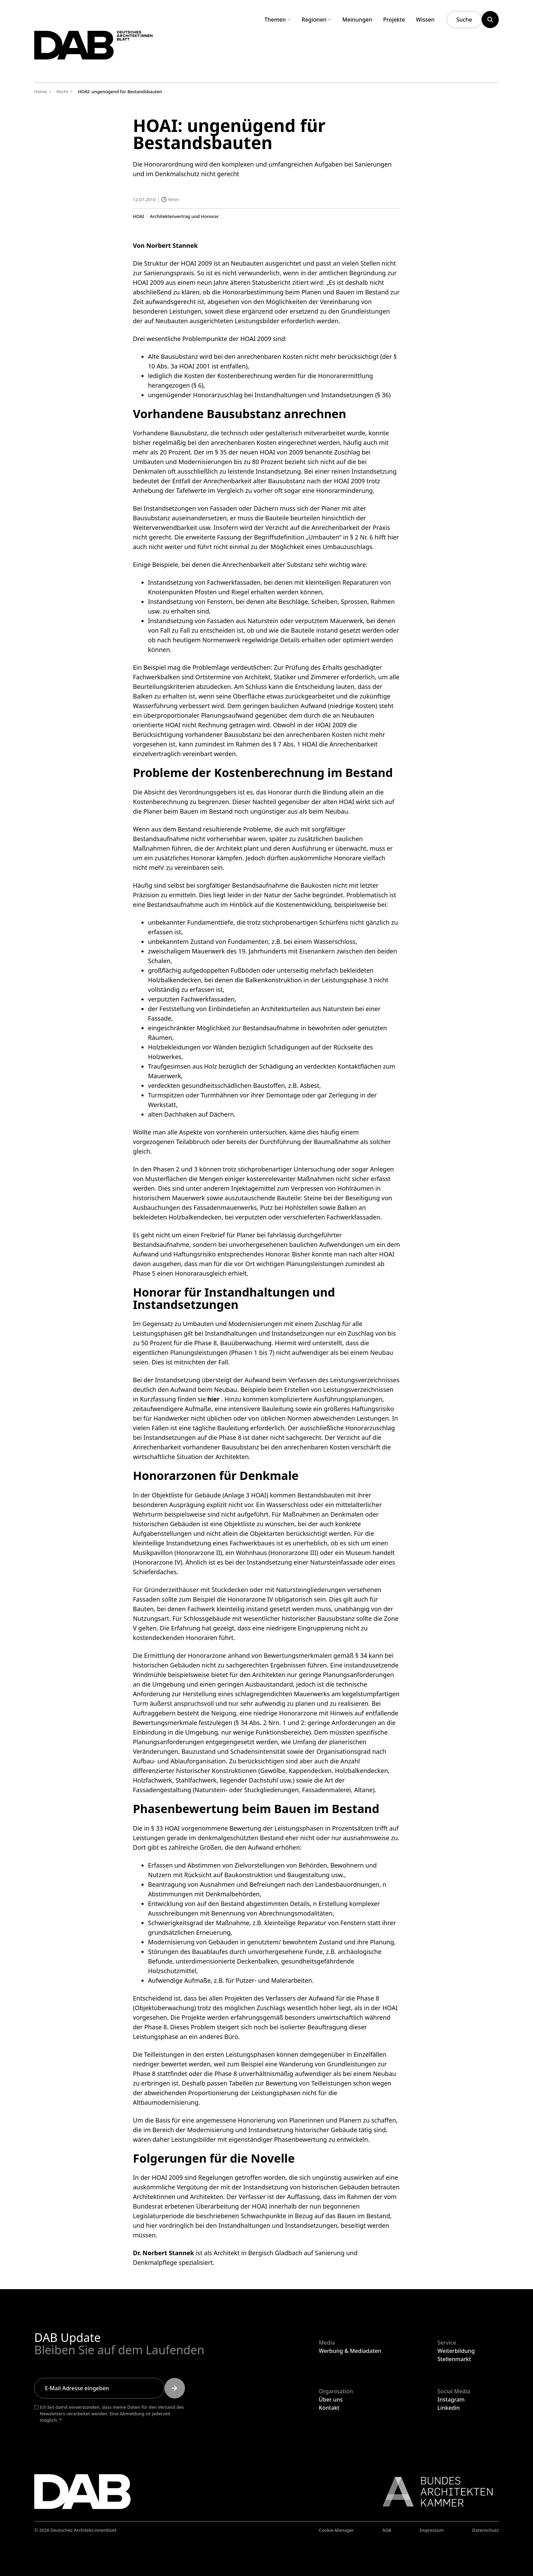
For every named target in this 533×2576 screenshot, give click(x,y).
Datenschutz (485, 2530)
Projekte (394, 19)
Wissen (425, 19)
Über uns (331, 2399)
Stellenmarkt (454, 2359)
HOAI (138, 216)
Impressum (432, 2530)
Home (40, 91)
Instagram (450, 2399)
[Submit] (174, 2388)
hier (213, 1399)
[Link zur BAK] (434, 2491)
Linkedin (448, 2407)
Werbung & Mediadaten (350, 2351)
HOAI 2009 (148, 282)
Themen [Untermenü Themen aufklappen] (277, 19)
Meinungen (357, 19)
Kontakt (329, 2407)
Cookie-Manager (336, 2530)
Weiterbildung (456, 2351)
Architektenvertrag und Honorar (184, 216)
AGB (386, 2530)
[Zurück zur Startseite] (109, 51)
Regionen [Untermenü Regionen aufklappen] (317, 19)
